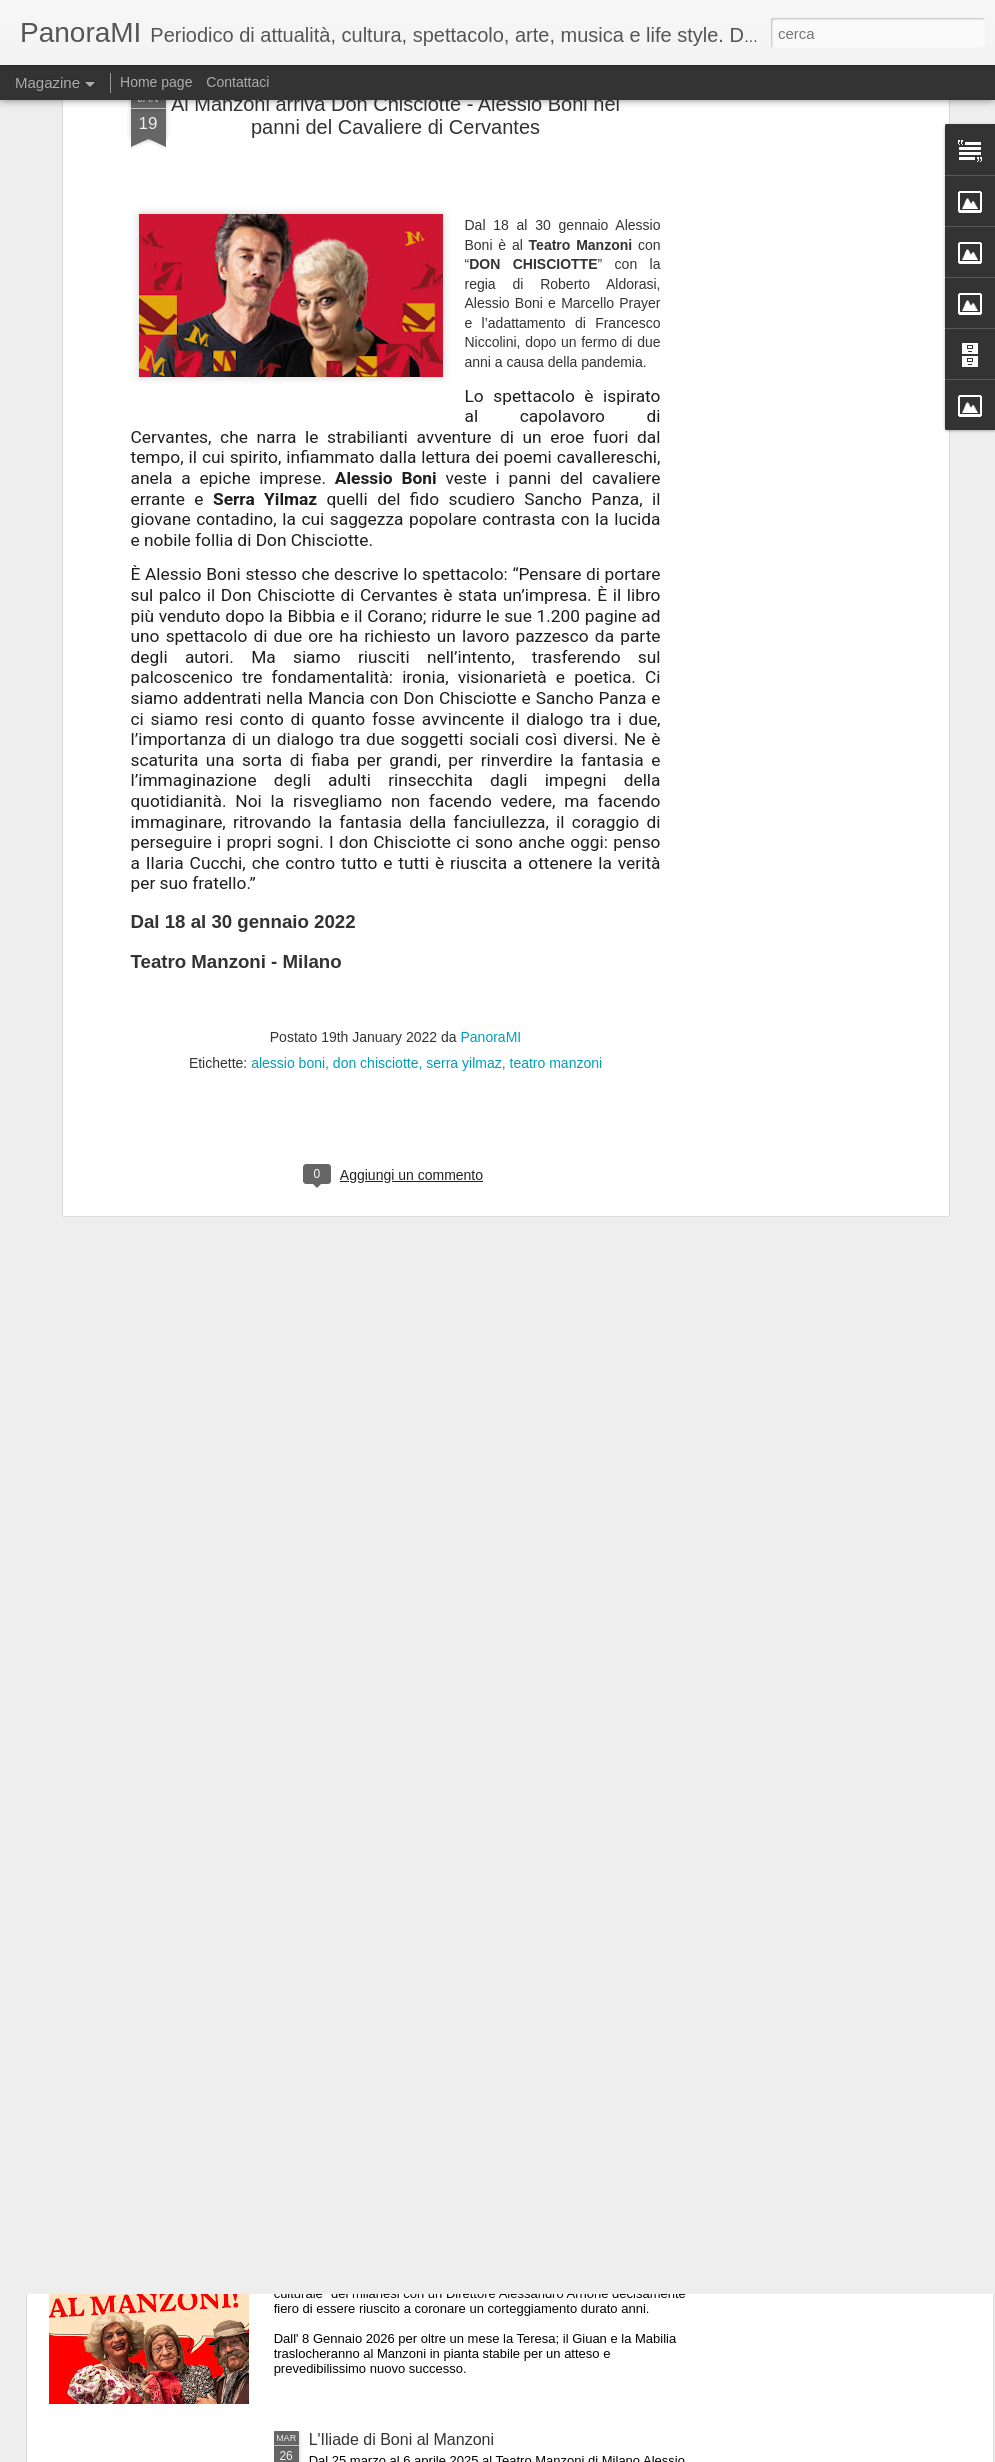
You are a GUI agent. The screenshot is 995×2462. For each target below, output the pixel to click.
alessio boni (288, 901)
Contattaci (237, 82)
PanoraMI (491, 875)
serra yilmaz (463, 901)
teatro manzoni (556, 901)
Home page (156, 82)
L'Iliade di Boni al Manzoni (401, 2439)
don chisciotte (376, 901)
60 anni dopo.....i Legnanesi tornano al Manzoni (477, 2212)
